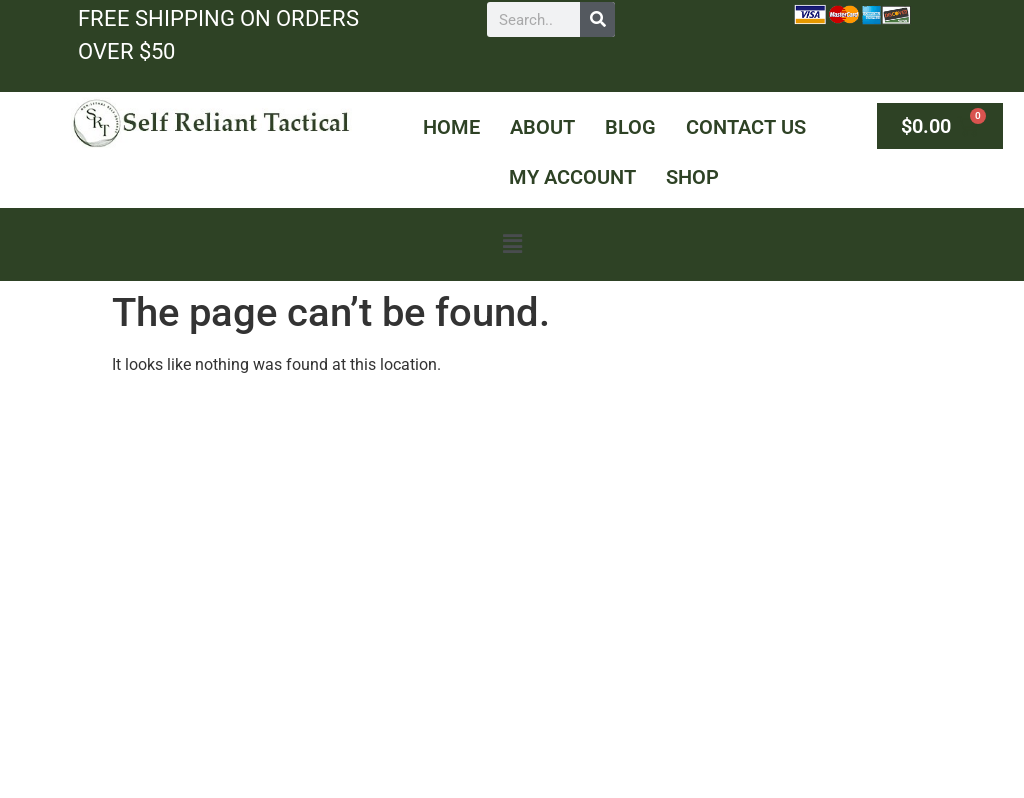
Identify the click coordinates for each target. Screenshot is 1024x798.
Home (451, 127)
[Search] (597, 19)
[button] (512, 244)
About (542, 127)
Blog (630, 127)
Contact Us (746, 127)
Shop (692, 177)
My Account (572, 177)
